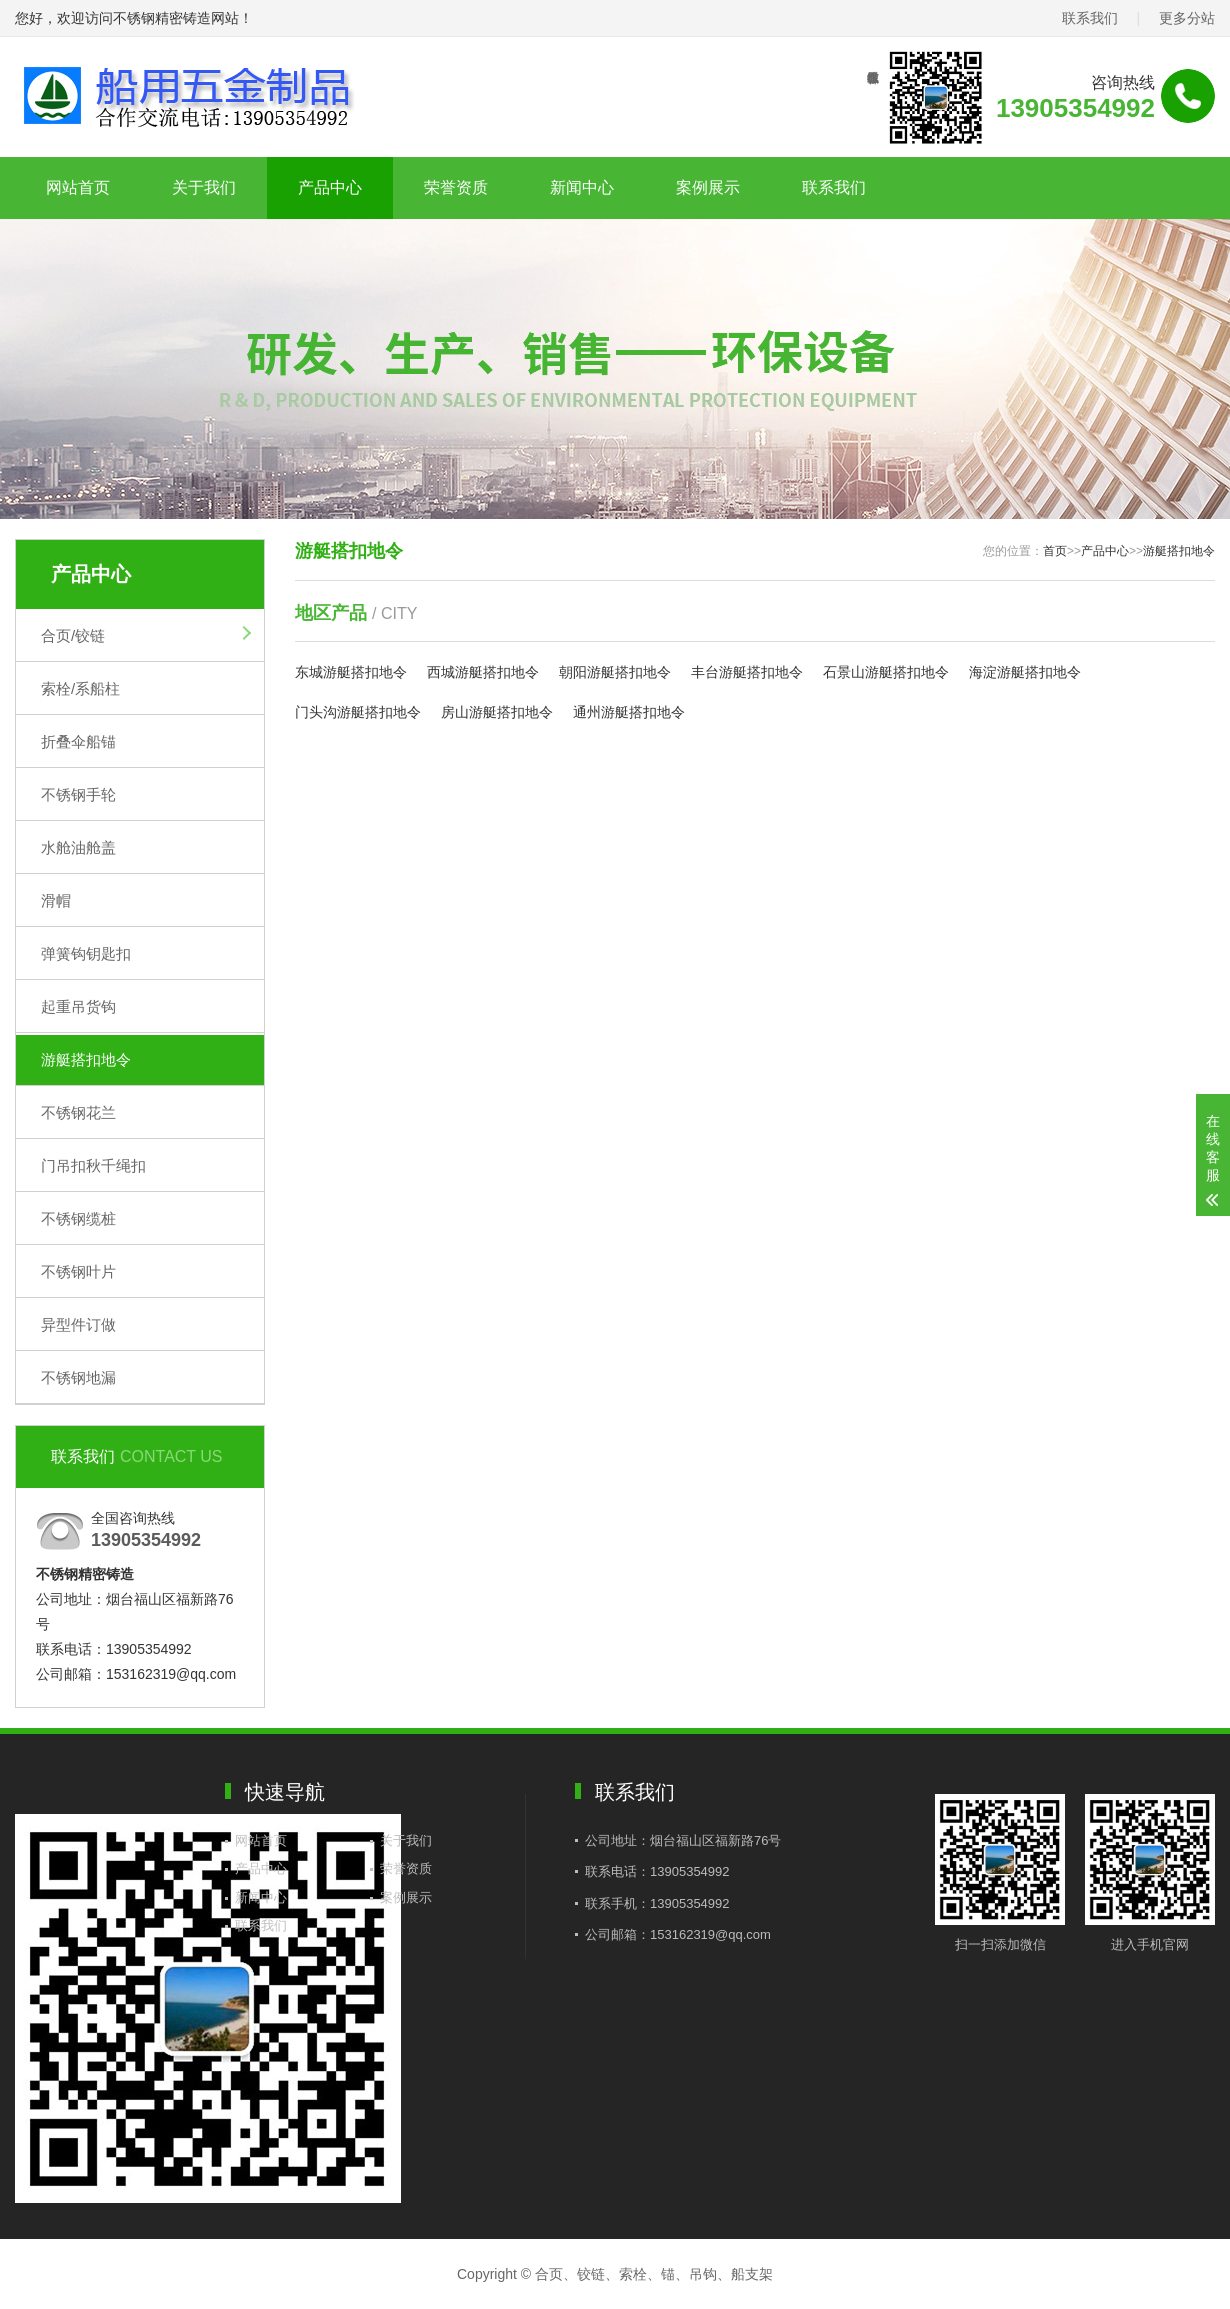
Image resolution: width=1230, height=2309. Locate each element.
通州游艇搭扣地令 (629, 712)
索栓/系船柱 (80, 688)
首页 (1055, 551)
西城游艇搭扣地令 (483, 672)
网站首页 (78, 187)
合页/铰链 (73, 635)
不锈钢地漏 (78, 1377)
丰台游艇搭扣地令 (747, 672)
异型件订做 (78, 1324)
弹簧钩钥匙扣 (86, 953)
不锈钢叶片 (78, 1271)
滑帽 (56, 900)
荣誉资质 (456, 187)
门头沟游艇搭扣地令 (358, 712)
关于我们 (204, 187)
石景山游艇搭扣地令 (886, 672)
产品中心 (330, 187)
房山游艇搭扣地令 (497, 712)
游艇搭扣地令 (86, 1059)
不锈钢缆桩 (78, 1218)
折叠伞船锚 (78, 741)
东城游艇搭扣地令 (351, 672)
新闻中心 (582, 187)
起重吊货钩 (78, 1006)
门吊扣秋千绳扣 (93, 1165)
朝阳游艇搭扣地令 (615, 672)
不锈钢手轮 (78, 794)
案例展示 (708, 187)
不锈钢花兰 (78, 1112)
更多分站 (1187, 18)
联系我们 (1090, 18)
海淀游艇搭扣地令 (1025, 672)
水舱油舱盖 (78, 847)
